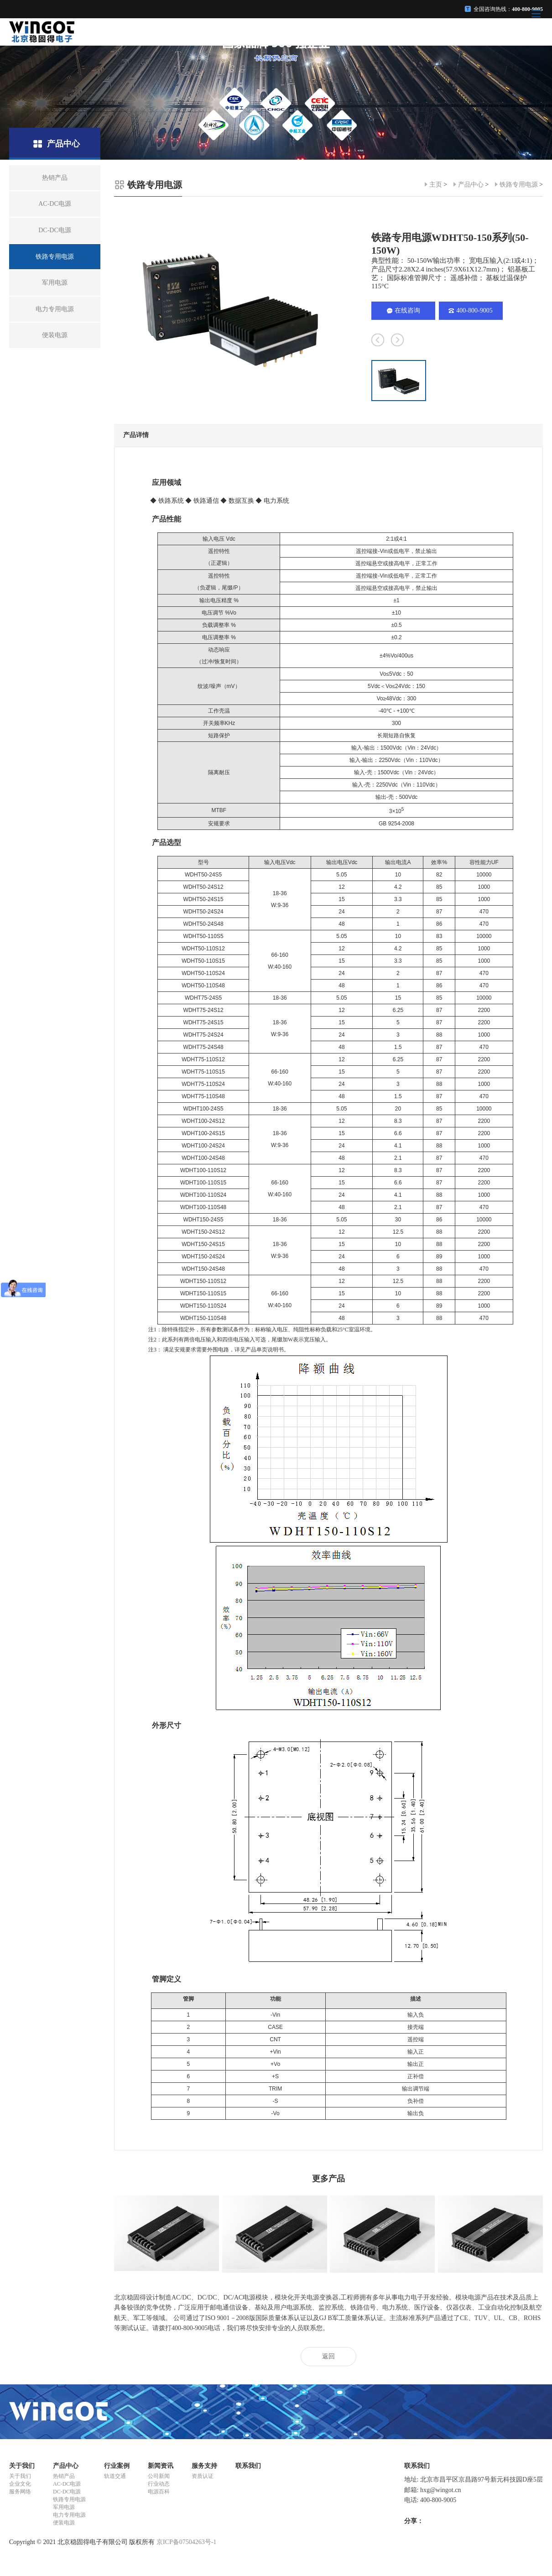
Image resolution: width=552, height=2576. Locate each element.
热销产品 (64, 2476)
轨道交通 (115, 2476)
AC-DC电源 (67, 2484)
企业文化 (20, 2484)
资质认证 (203, 2476)
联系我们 (248, 2465)
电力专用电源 (69, 2515)
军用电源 (64, 2507)
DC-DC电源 (67, 2491)
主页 (435, 184)
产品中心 (471, 184)
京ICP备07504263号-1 (186, 2542)
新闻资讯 (160, 2465)
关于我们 (22, 2465)
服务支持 (204, 2465)
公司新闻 (159, 2476)
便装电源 (64, 2522)
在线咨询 (403, 310)
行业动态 (159, 2484)
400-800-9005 (470, 310)
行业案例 (117, 2465)
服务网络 (20, 2491)
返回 (328, 2356)
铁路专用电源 (519, 184)
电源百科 (159, 2491)
